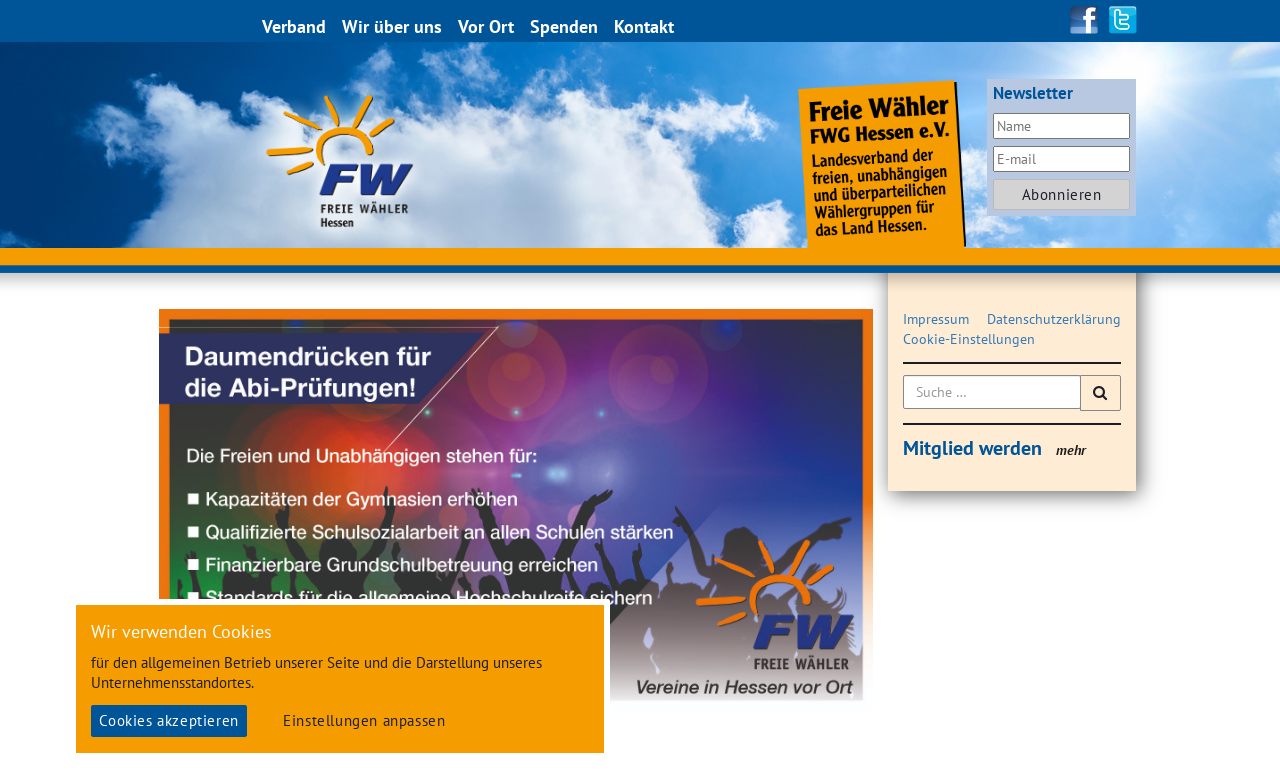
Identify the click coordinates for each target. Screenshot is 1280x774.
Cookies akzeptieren (168, 720)
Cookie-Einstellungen (969, 339)
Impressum (936, 319)
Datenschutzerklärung (1054, 319)
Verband (295, 26)
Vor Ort (487, 26)
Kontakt (645, 26)
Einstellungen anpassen (364, 720)
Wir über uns (393, 26)
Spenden (565, 26)
